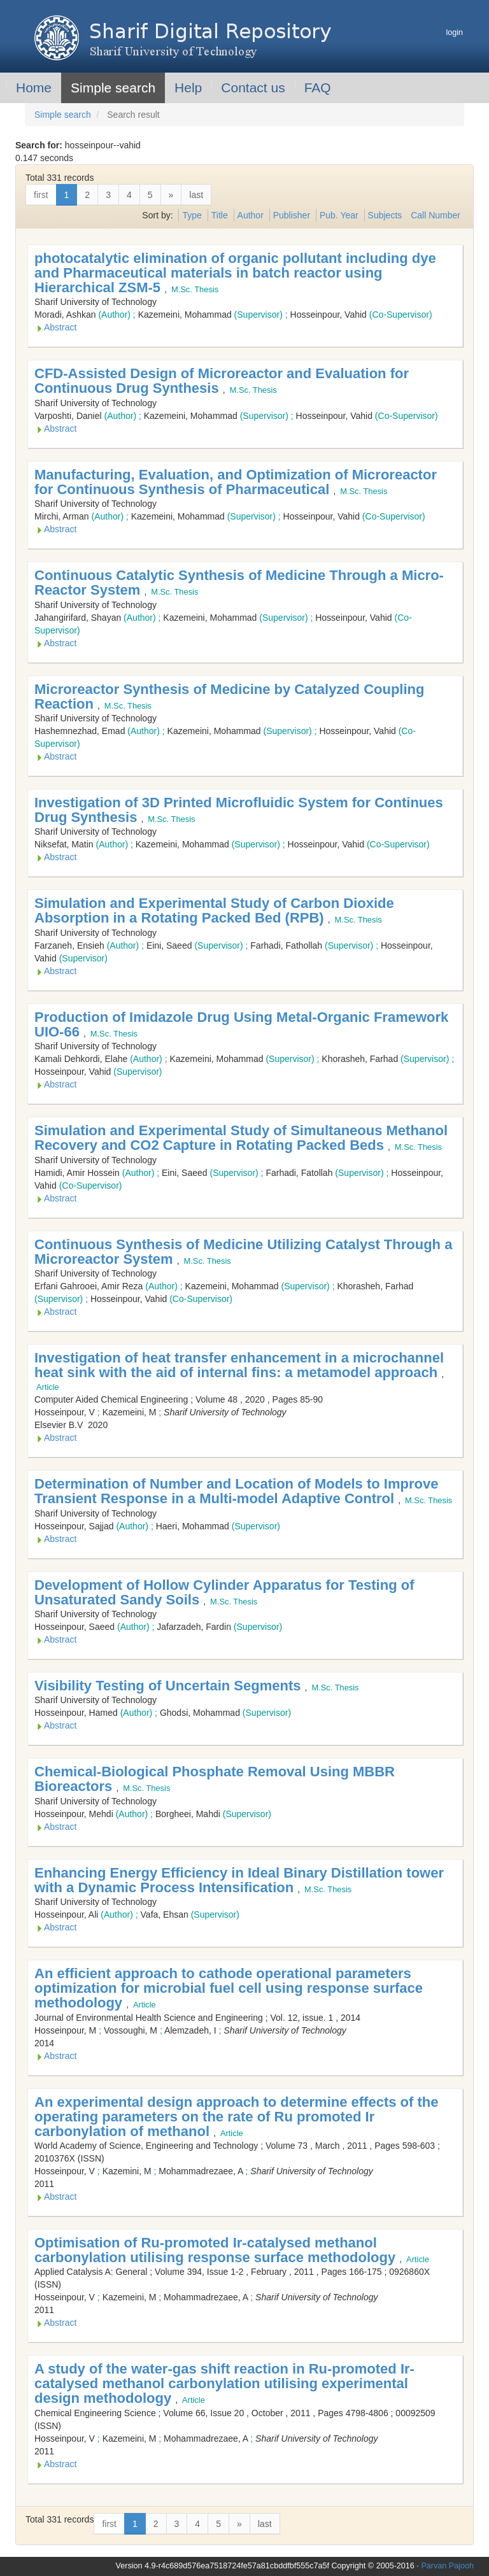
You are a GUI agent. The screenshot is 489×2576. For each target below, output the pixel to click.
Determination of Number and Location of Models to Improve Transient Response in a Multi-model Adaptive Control (236, 1491)
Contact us (253, 87)
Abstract (60, 327)
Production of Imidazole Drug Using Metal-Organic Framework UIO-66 (241, 1024)
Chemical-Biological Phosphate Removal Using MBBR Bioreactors (214, 1779)
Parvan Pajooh (447, 2565)
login (454, 32)
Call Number (435, 215)
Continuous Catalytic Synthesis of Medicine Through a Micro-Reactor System (239, 582)
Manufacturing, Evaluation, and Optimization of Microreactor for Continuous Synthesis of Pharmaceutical (235, 482)
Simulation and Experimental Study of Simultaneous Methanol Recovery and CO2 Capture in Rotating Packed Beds (241, 1137)
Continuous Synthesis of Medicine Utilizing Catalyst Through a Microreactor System (243, 1251)
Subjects (385, 215)
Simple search (113, 87)
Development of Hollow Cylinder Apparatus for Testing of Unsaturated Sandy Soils (224, 1592)
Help (188, 87)
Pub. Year (339, 215)
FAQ (317, 87)
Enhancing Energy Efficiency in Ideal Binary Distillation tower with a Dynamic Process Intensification (239, 1880)
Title (219, 215)
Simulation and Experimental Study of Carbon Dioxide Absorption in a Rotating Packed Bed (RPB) (214, 910)
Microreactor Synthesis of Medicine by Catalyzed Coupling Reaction (229, 696)
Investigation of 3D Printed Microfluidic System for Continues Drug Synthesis (238, 810)
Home (34, 87)
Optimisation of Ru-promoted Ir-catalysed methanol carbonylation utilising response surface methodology (216, 2250)
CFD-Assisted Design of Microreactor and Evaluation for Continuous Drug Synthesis (221, 380)
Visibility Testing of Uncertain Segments (169, 1686)
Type (191, 215)
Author (250, 215)
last (196, 195)
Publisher (291, 215)
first (41, 195)
